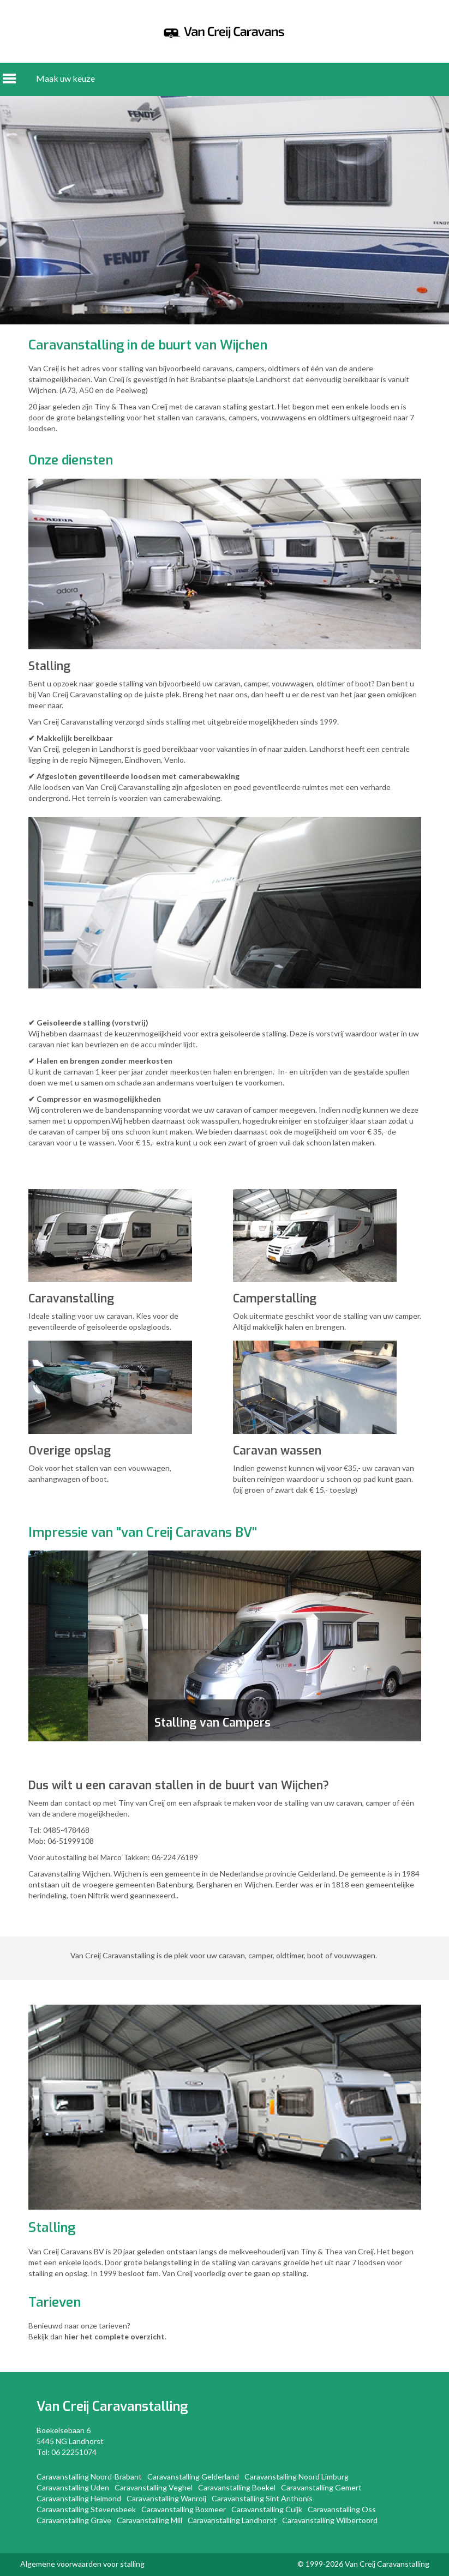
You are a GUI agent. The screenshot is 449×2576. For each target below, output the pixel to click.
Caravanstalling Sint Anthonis (262, 2498)
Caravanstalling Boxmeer (183, 2509)
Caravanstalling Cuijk (266, 2509)
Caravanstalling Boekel (237, 2487)
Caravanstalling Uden (73, 2487)
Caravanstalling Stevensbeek (86, 2509)
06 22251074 (74, 2452)
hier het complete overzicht (114, 2336)
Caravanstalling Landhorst (232, 2520)
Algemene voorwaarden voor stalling (82, 2563)
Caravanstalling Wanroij (166, 2498)
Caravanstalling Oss (342, 2509)
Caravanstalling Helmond (79, 2498)
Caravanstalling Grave (74, 2520)
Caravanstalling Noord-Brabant (89, 2476)
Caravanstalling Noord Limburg (296, 2476)
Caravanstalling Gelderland (193, 2476)
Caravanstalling (140, 2406)
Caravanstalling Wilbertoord (330, 2520)
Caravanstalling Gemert (321, 2487)
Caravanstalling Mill (149, 2520)
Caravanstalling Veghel (154, 2487)
